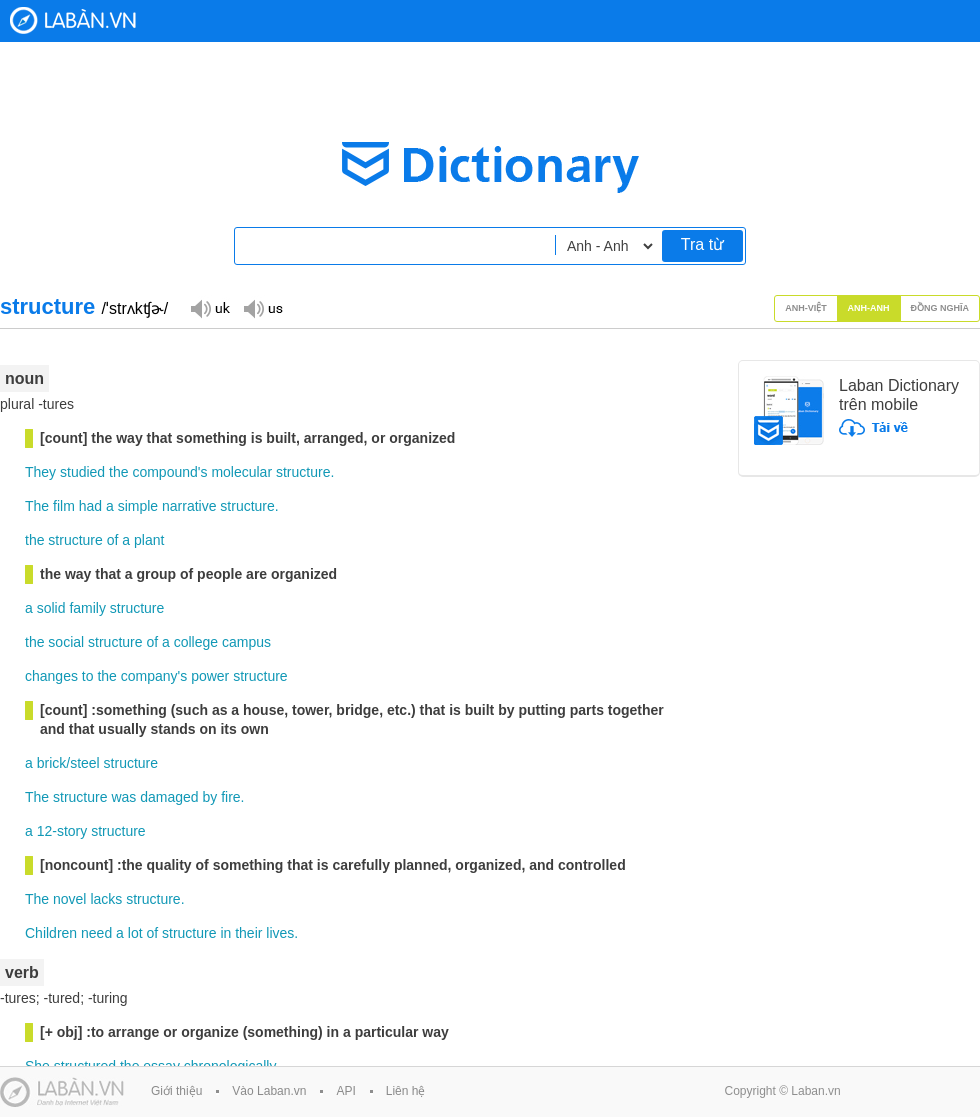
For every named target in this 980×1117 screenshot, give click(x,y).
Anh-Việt (806, 308)
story (72, 831)
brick (52, 763)
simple (138, 506)
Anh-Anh (869, 308)
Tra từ (702, 244)
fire (230, 797)
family (87, 608)
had (90, 506)
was (123, 797)
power (210, 676)
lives (280, 933)
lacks (106, 899)
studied (82, 472)
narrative (189, 506)
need (96, 933)
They (40, 472)
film (64, 506)
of (113, 540)
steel (85, 763)
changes (51, 676)
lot (135, 933)
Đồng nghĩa (940, 308)
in (225, 933)
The (37, 506)
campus (246, 642)
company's (154, 676)
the (118, 472)
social (66, 642)
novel (69, 899)
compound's (169, 472)
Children (51, 933)
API (345, 1091)
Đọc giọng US (263, 307)
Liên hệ (406, 1091)
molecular (241, 472)
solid (51, 608)
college (196, 642)
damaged (169, 797)
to (88, 676)
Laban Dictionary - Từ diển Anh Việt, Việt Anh (73, 20)
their (248, 933)
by (209, 797)
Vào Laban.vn (269, 1091)
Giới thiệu (176, 1091)
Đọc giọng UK (210, 307)
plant (149, 540)
